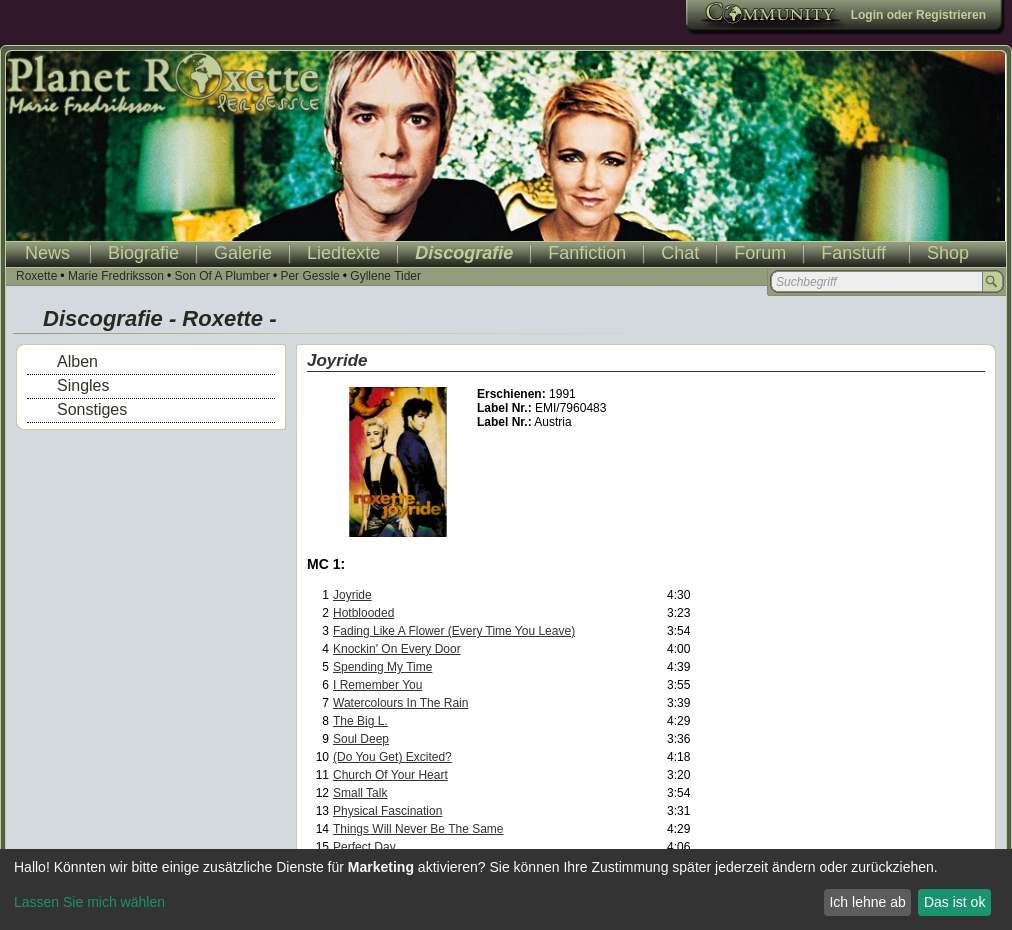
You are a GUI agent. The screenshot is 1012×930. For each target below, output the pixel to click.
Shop (948, 253)
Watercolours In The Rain (400, 703)
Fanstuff (853, 253)
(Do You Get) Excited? (392, 757)
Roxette (36, 276)
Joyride (352, 595)
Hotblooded (363, 613)
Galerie (243, 253)
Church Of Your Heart (390, 775)
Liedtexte (343, 253)
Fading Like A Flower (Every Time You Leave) (454, 631)
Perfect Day (364, 847)
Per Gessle (309, 276)
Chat (680, 253)
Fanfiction (587, 253)
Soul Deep (361, 739)
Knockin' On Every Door (397, 649)
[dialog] (506, 889)
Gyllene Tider (385, 276)
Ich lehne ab (867, 902)
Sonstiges (92, 409)
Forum (760, 253)
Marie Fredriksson (116, 276)
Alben (77, 361)
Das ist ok (954, 902)
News (47, 253)
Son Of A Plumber (221, 276)
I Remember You (377, 685)
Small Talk (360, 793)
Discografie (464, 253)
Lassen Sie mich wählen (89, 902)
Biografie (143, 253)
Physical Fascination (387, 811)
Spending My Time (382, 667)
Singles (83, 385)
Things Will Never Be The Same (418, 829)
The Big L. (360, 721)
